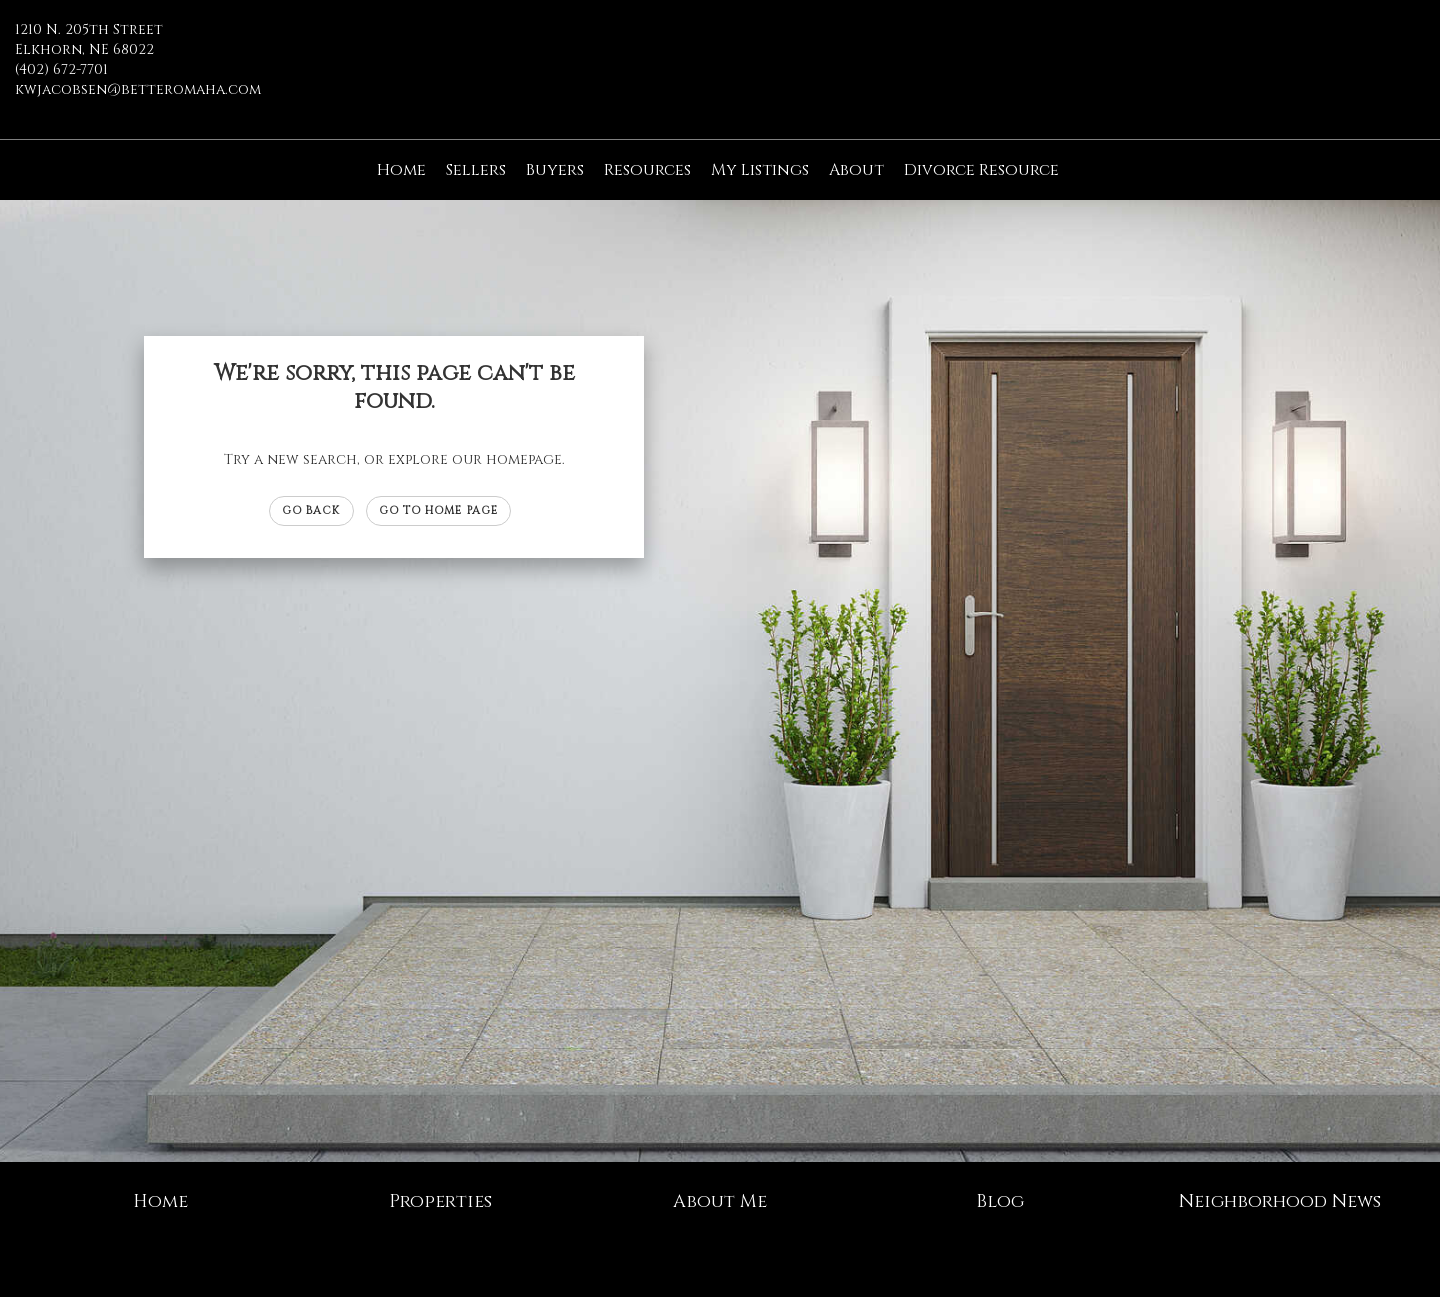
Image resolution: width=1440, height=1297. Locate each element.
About (856, 170)
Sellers (476, 170)
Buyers (555, 170)
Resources (647, 170)
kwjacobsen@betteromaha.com (138, 89)
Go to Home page (439, 510)
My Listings (760, 170)
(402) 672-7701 (61, 69)
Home (401, 170)
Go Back (311, 510)
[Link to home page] (720, 45)
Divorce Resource (981, 170)
